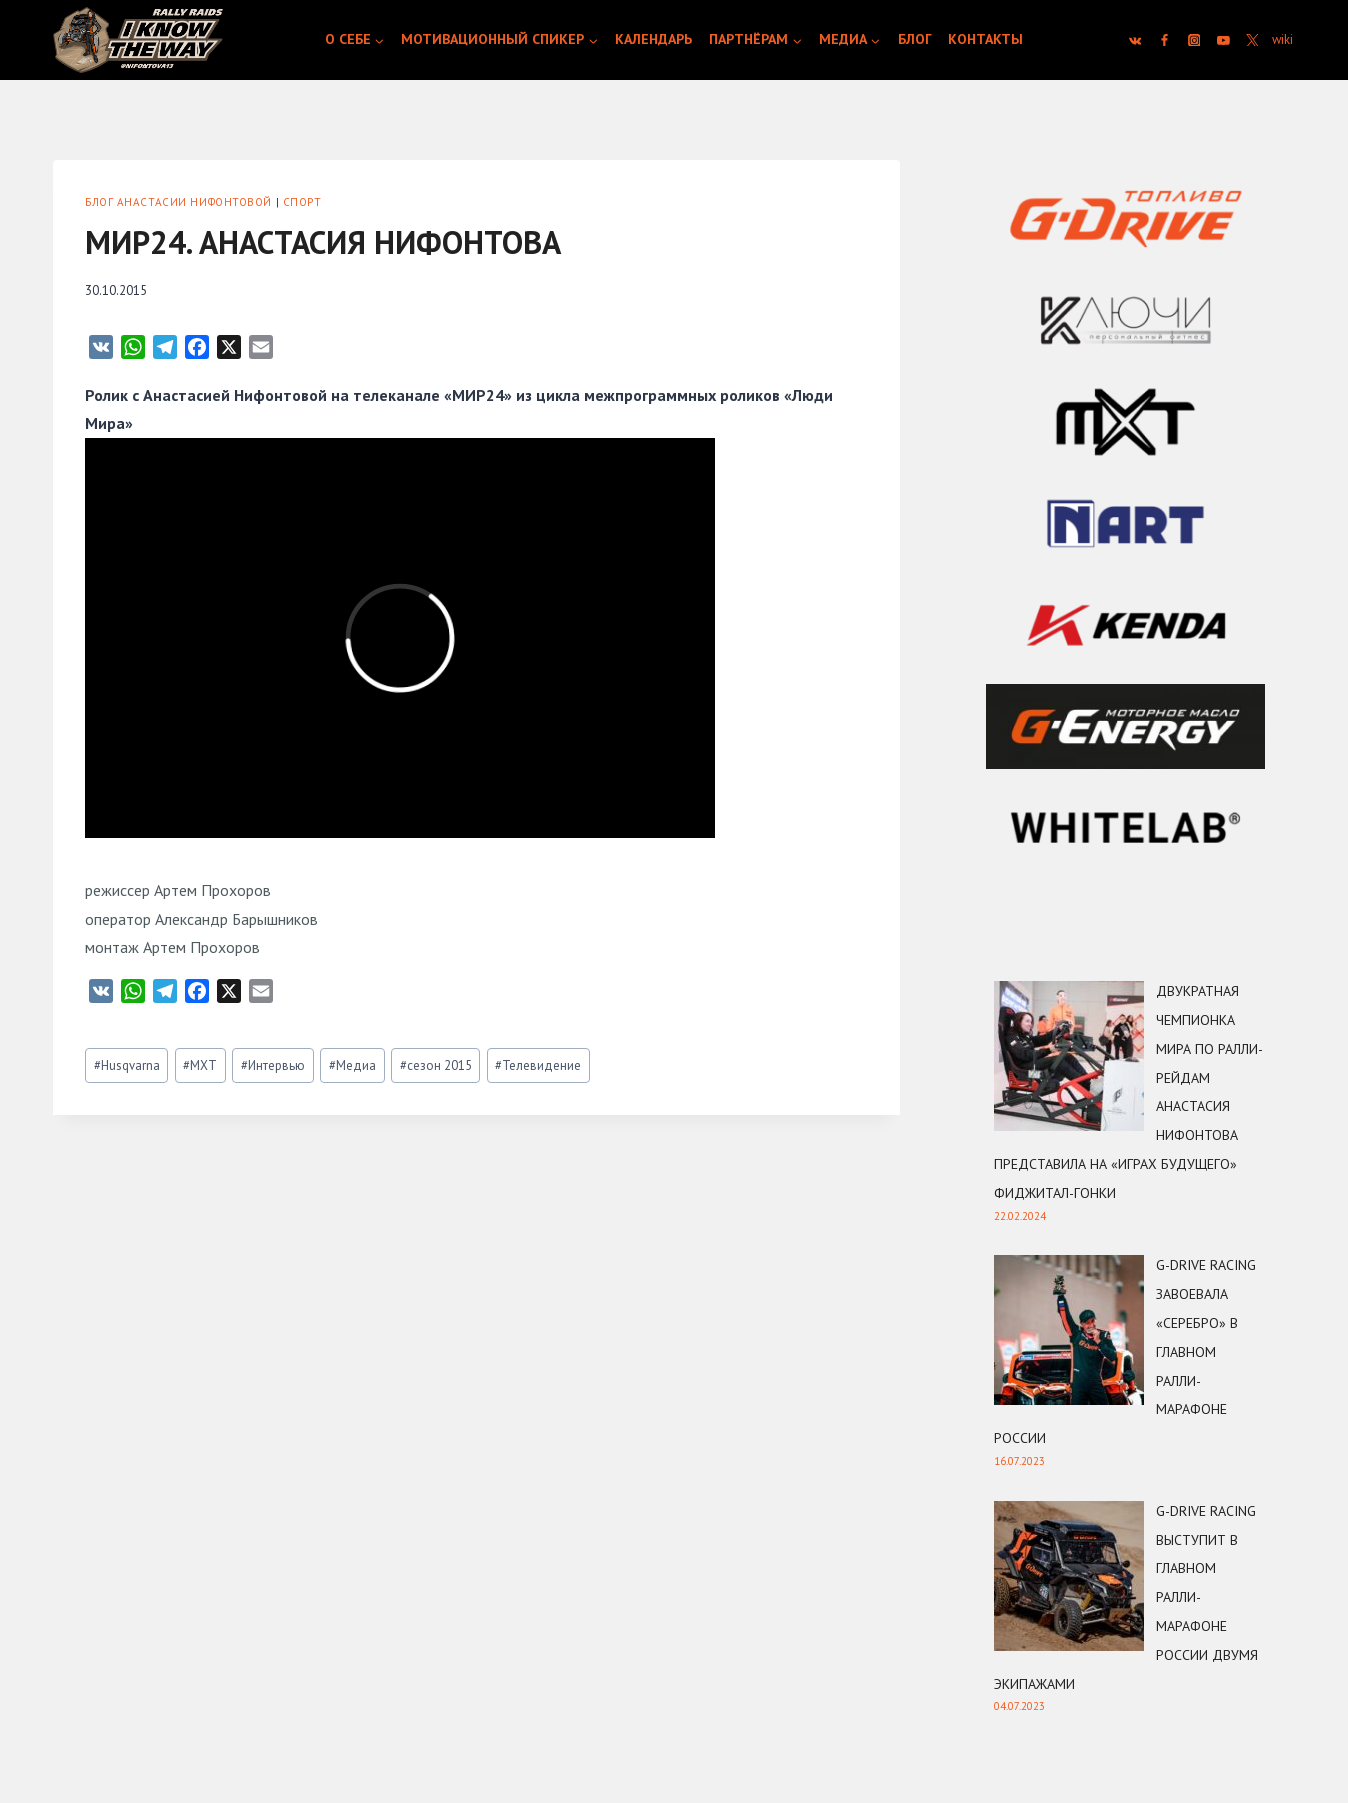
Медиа (352, 1065)
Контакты (985, 39)
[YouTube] (1224, 40)
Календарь (653, 39)
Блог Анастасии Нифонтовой (178, 202)
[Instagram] (1194, 40)
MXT (200, 1065)
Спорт (302, 202)
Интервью (273, 1065)
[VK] (1135, 40)
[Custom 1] (1282, 40)
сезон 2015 (436, 1065)
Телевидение (538, 1065)
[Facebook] (1165, 40)
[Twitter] (1253, 40)
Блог (915, 39)
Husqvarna (127, 1065)
